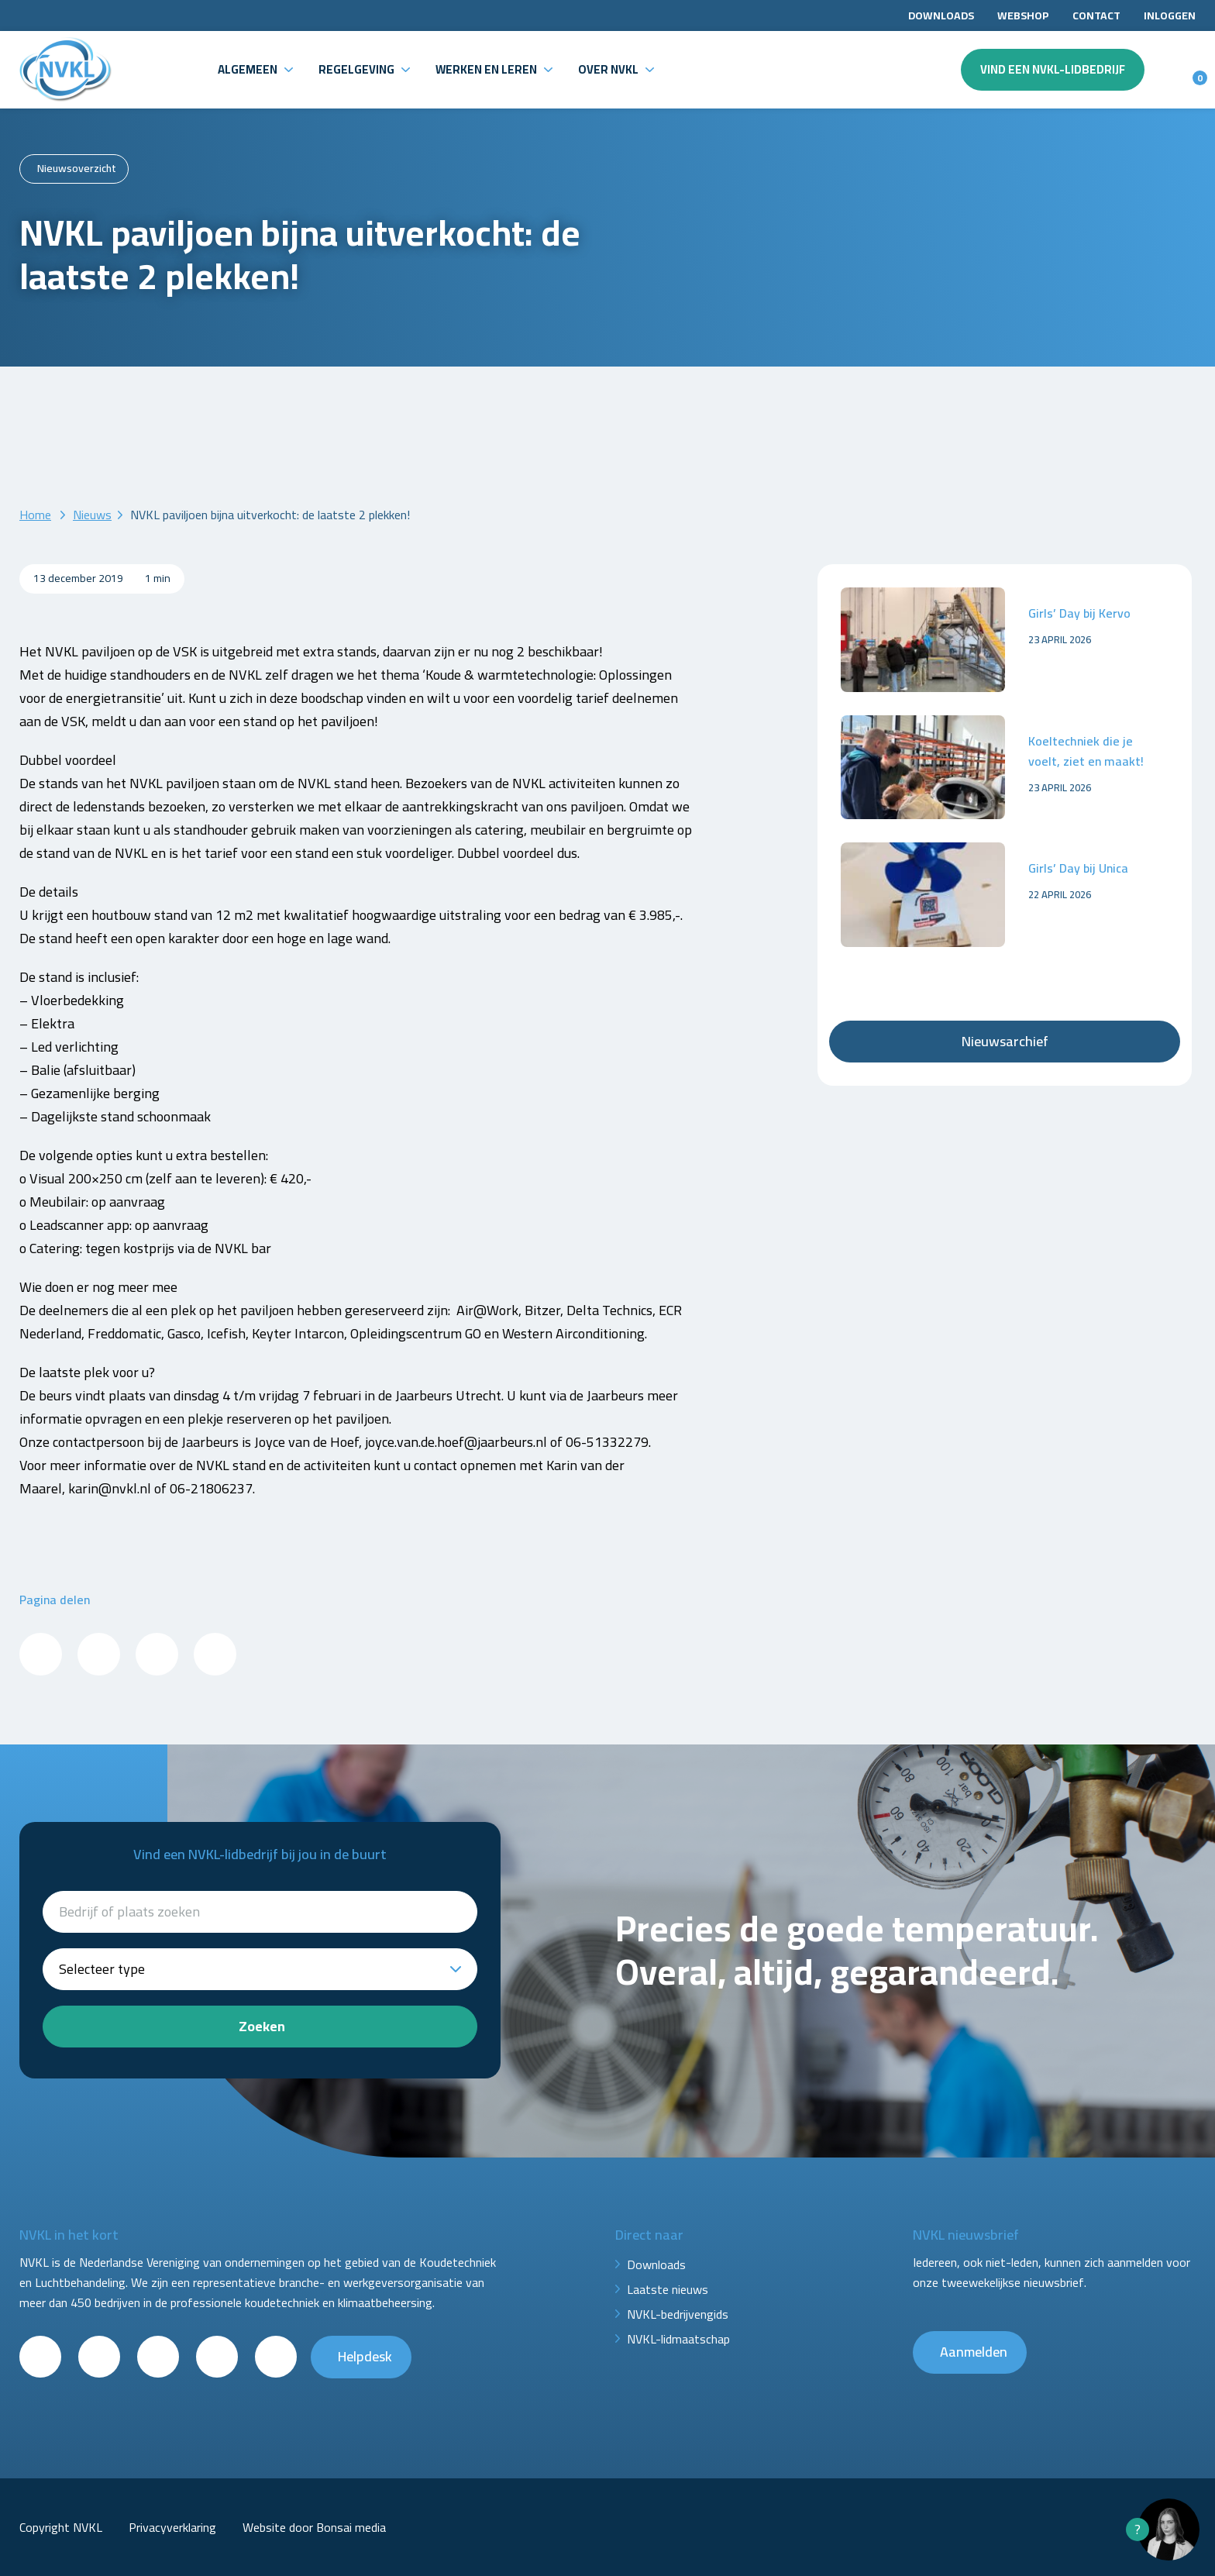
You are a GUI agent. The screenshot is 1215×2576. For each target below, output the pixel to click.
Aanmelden (973, 2351)
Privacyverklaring (172, 2527)
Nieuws (92, 514)
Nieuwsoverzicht (76, 168)
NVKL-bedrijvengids (677, 2314)
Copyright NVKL (60, 2527)
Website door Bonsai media (314, 2527)
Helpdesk (365, 2356)
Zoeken (262, 2026)
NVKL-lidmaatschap (678, 2338)
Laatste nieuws (667, 2289)
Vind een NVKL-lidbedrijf (1052, 69)
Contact (1096, 15)
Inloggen (1170, 15)
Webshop (1023, 15)
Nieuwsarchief (1005, 1041)
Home (35, 514)
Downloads (941, 15)
